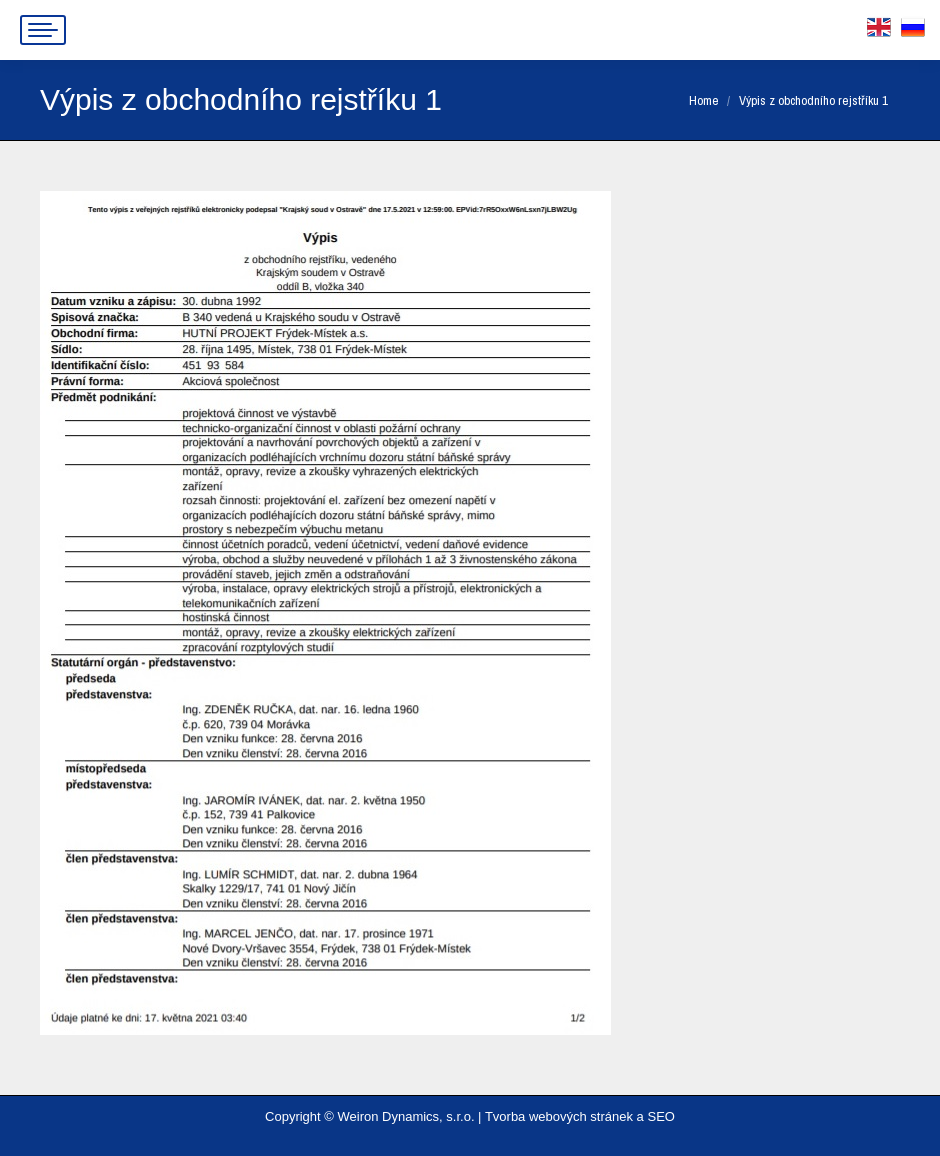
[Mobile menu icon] (43, 30)
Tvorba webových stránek (559, 1116)
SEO (660, 1116)
